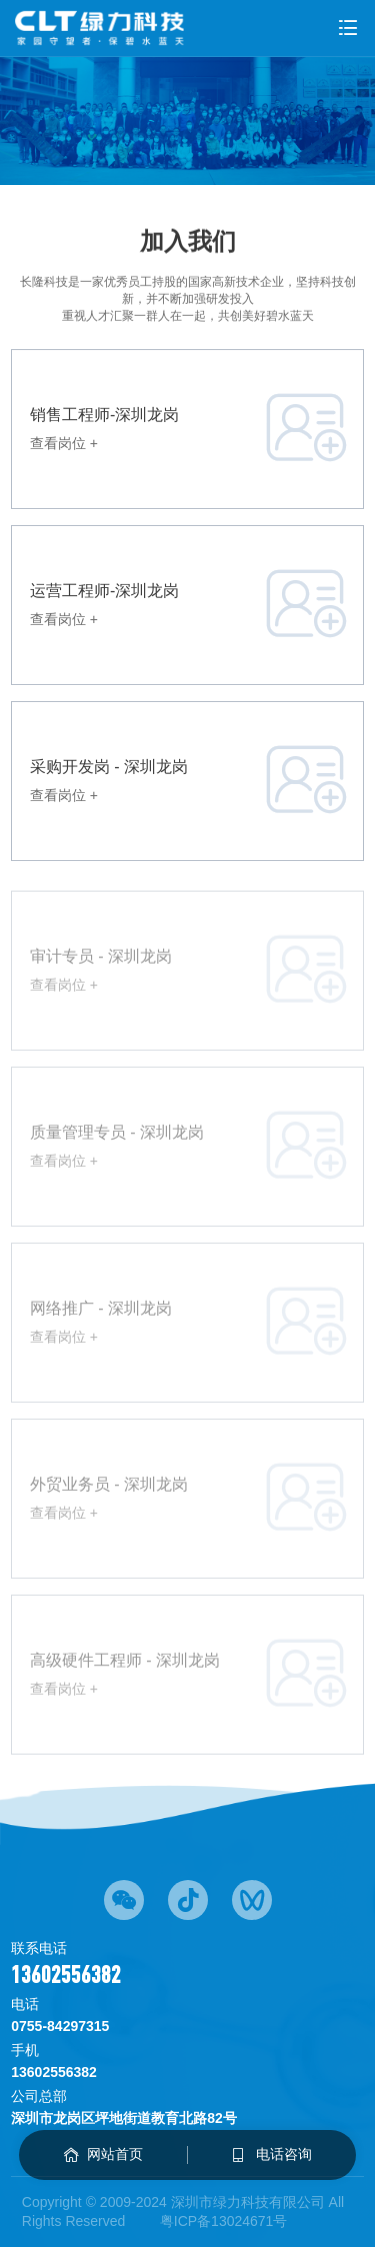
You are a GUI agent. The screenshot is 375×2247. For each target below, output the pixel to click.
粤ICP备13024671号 (224, 2221)
